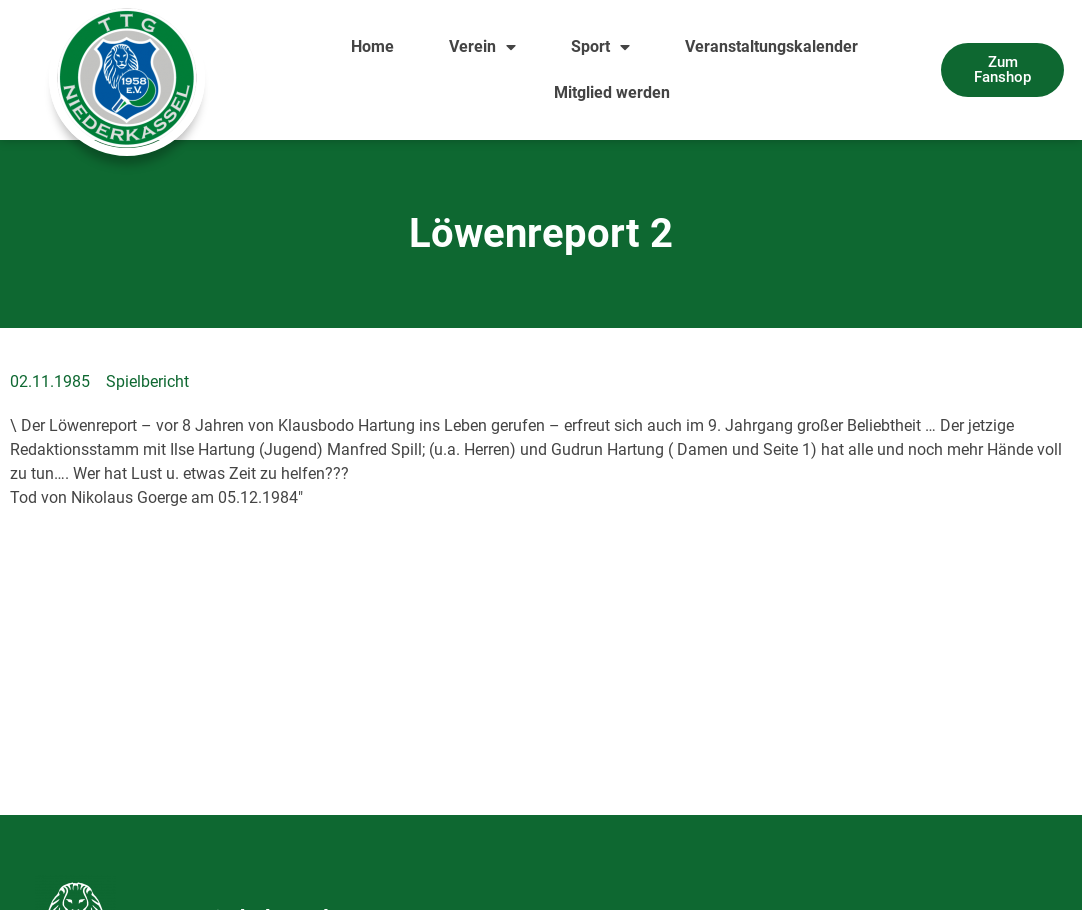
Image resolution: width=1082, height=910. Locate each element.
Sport (600, 47)
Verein (482, 47)
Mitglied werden (612, 92)
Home (372, 46)
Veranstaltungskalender (771, 46)
